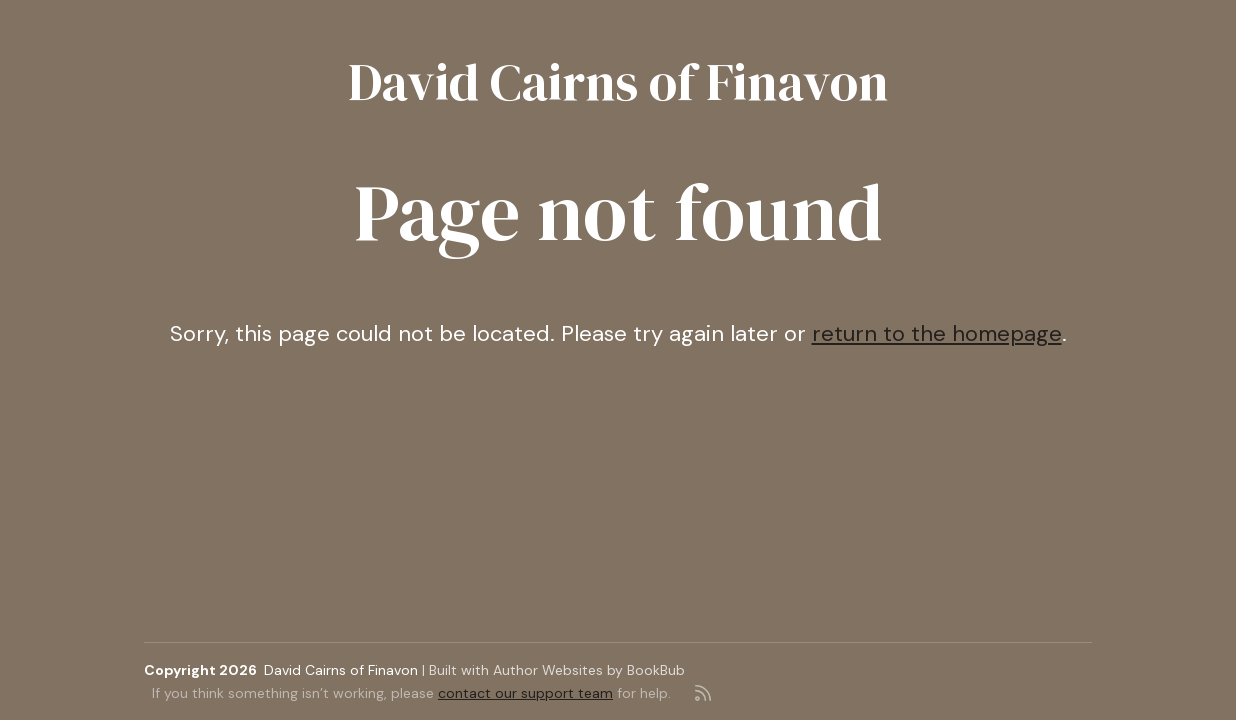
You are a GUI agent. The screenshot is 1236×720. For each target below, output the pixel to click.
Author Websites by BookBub (589, 670)
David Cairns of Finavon (618, 81)
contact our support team (525, 693)
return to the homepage (937, 333)
